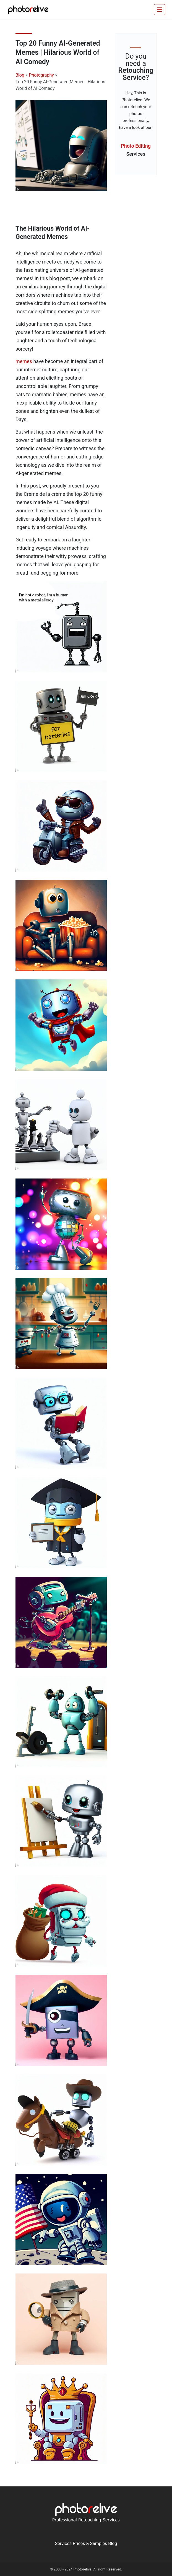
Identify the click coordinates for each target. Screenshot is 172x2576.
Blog (19, 75)
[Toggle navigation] (159, 9)
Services (63, 2543)
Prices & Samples (90, 2543)
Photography (41, 75)
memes (23, 361)
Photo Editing (135, 150)
